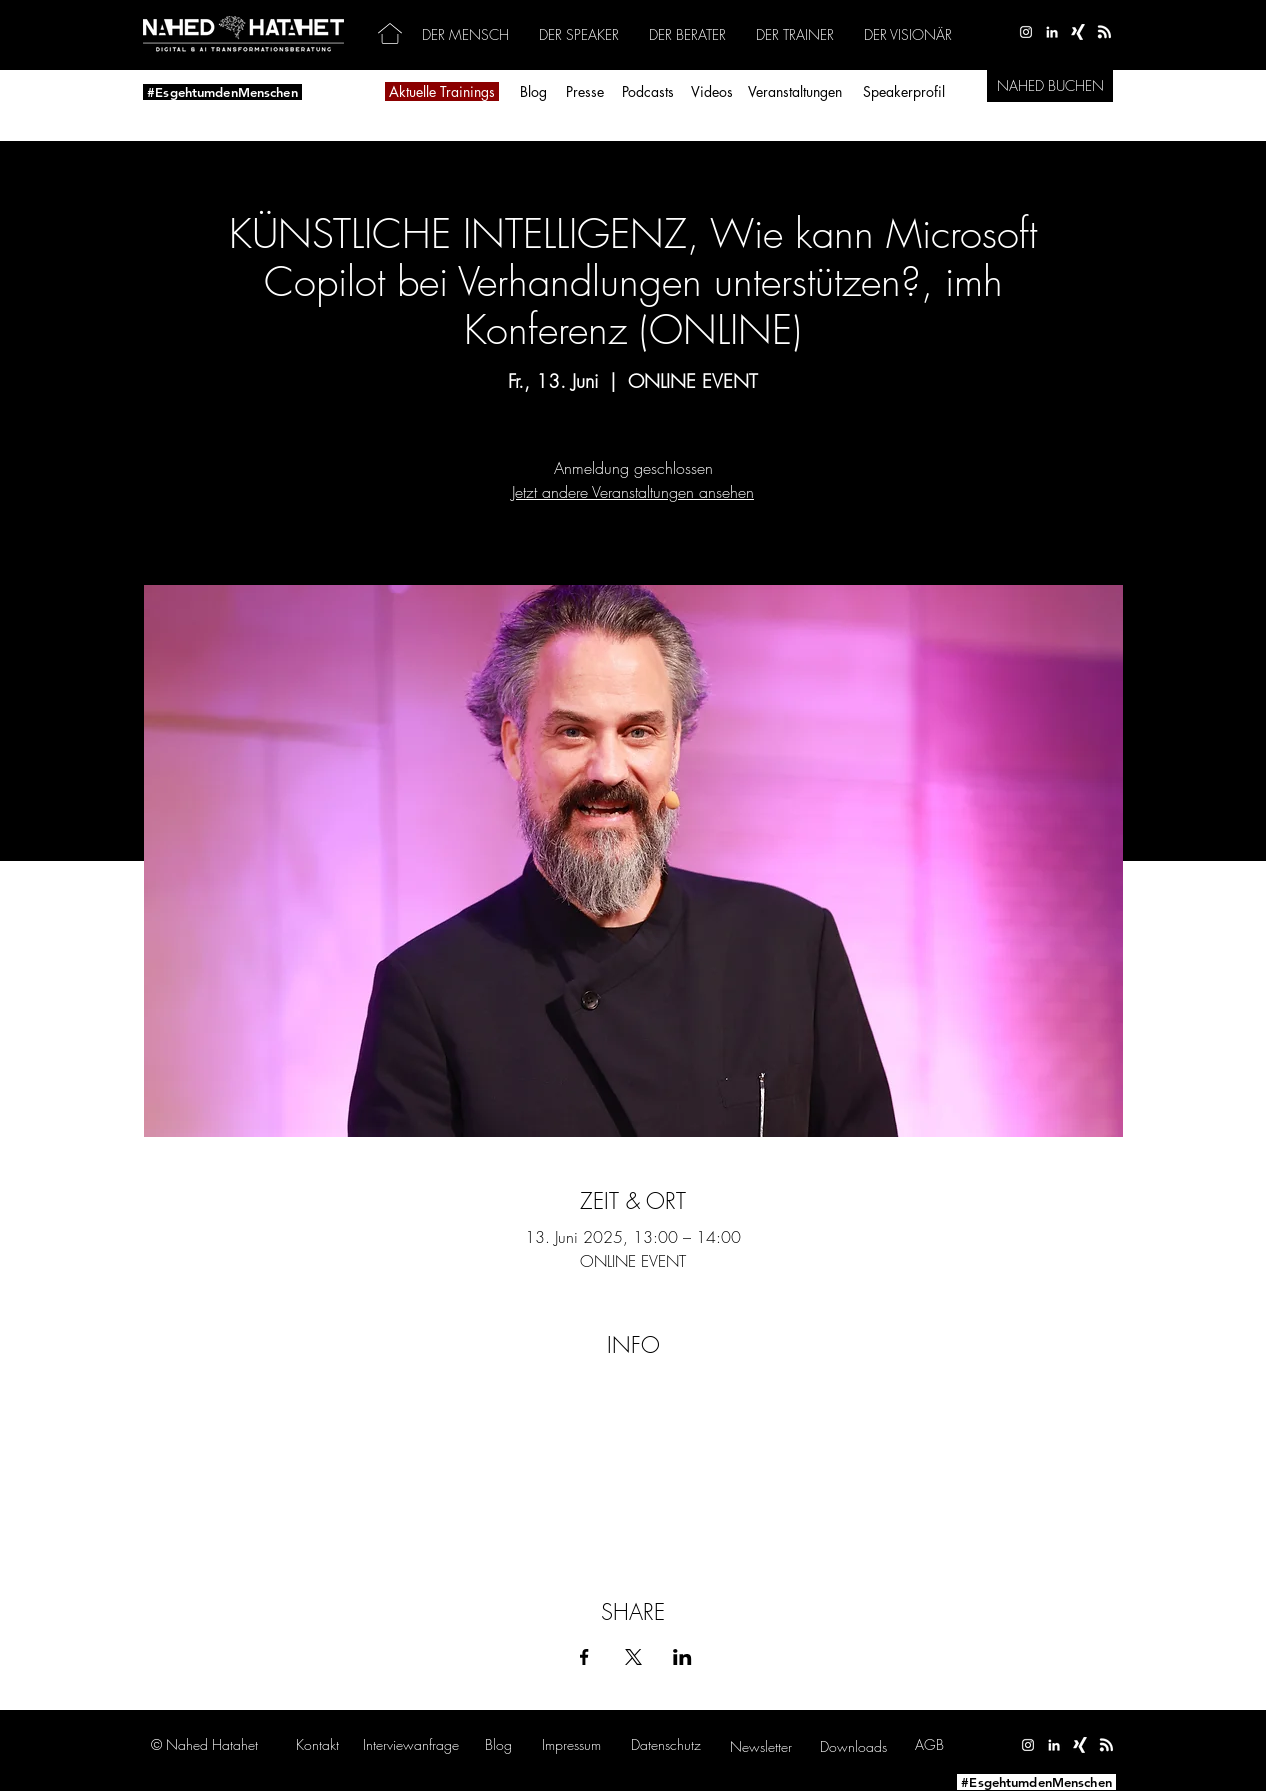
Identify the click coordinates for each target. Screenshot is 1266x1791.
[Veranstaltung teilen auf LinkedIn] (682, 1657)
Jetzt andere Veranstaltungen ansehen (633, 492)
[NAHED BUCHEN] (1050, 86)
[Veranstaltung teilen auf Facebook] (584, 1657)
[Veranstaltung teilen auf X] (633, 1657)
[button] (411, 1744)
